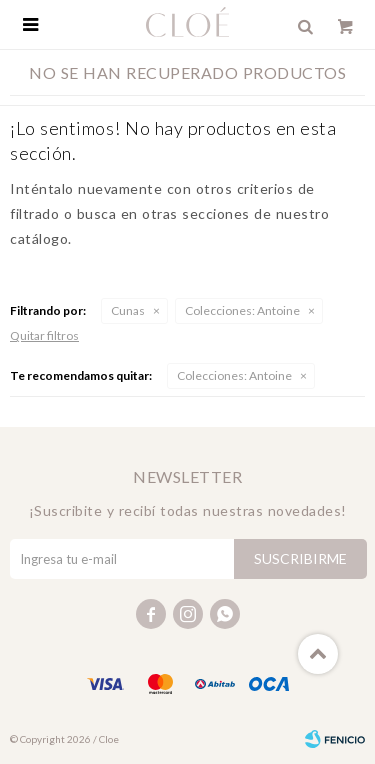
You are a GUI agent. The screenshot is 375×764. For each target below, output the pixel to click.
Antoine (242, 310)
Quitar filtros (44, 335)
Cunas (128, 310)
